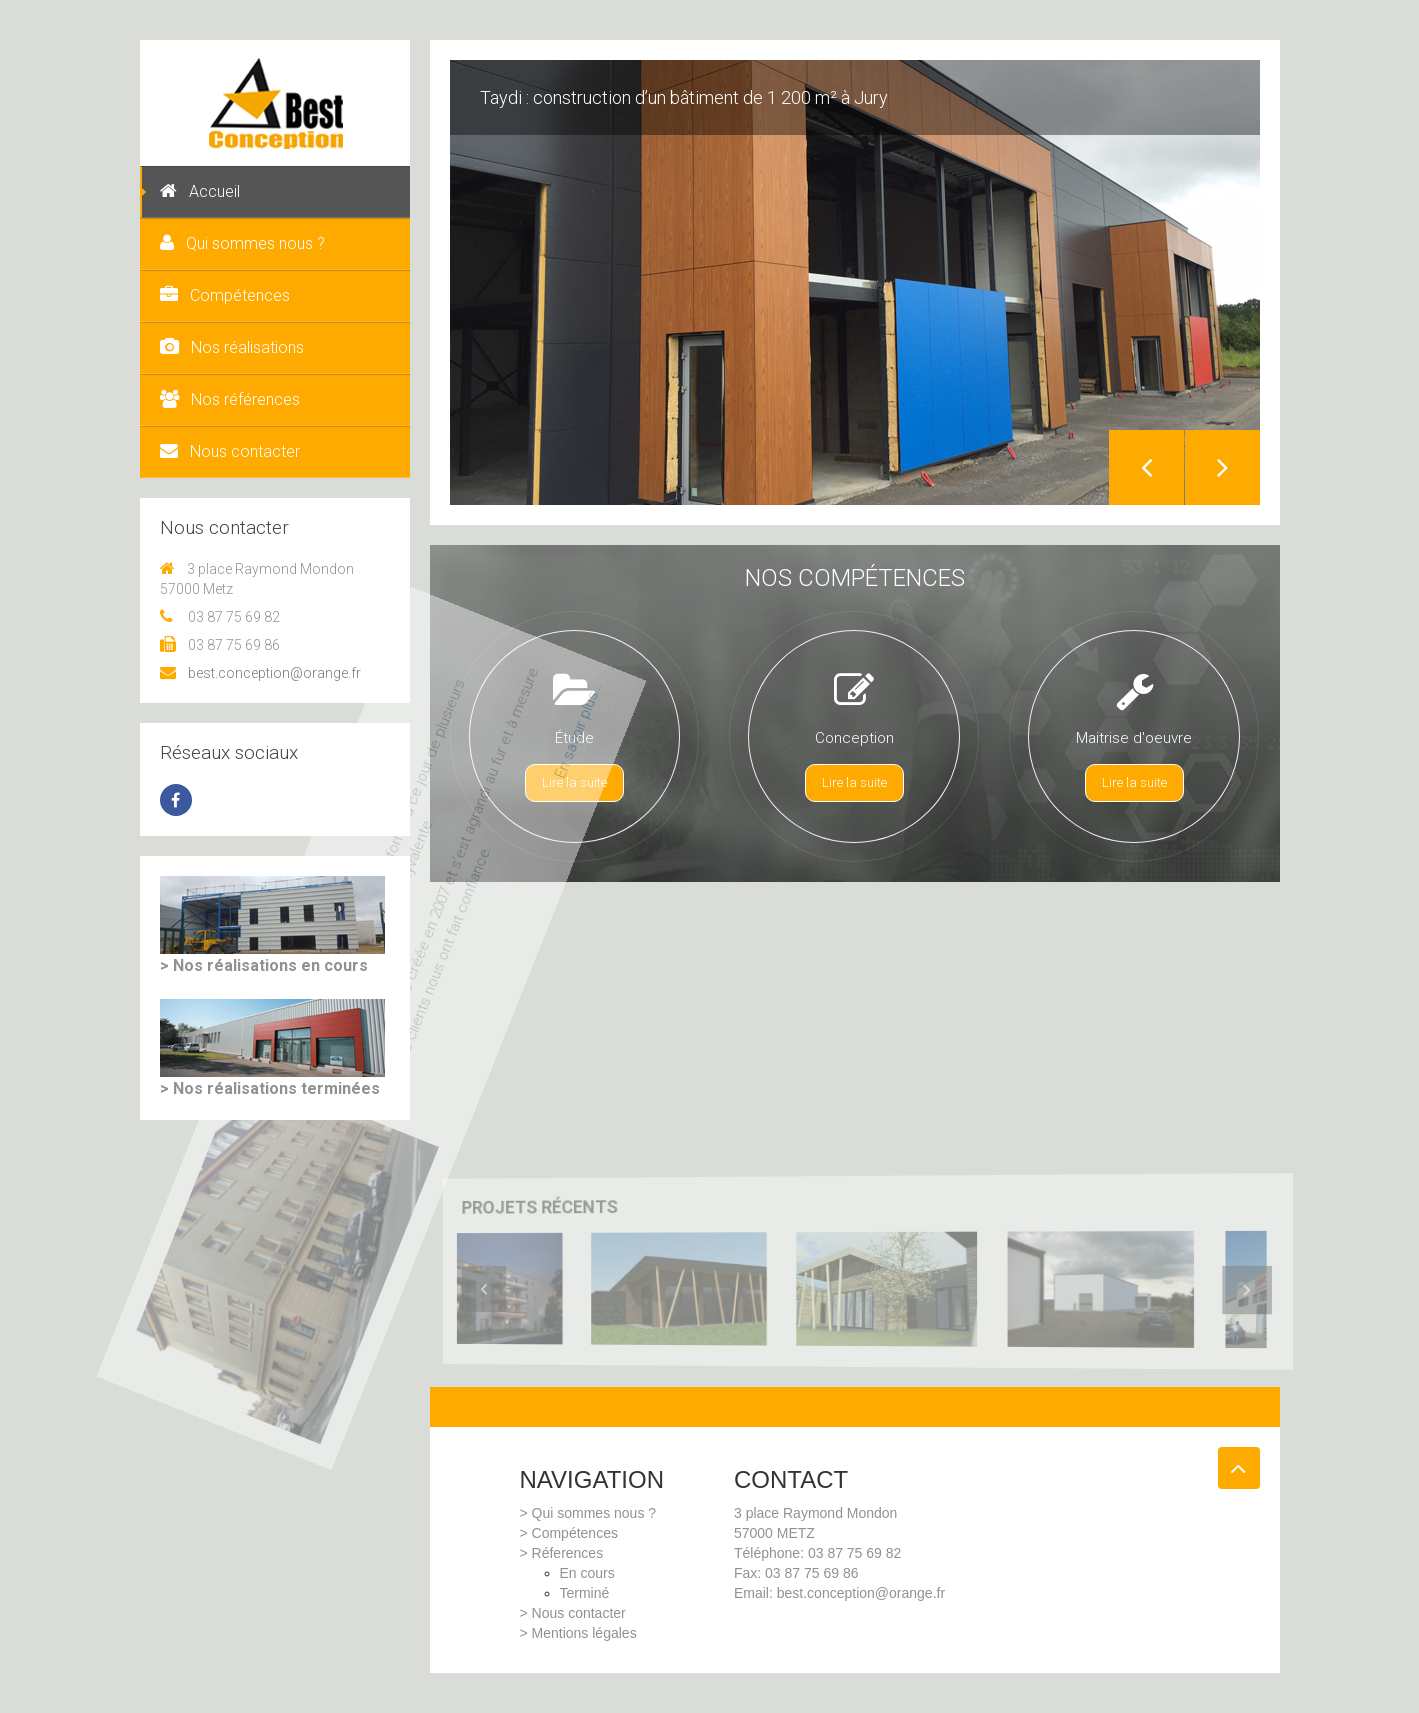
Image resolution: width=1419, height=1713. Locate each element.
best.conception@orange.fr (260, 672)
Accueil (200, 191)
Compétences (225, 295)
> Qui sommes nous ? (588, 1513)
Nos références (230, 399)
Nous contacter (230, 451)
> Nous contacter (573, 1613)
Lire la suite (574, 782)
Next (1222, 467)
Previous (1146, 467)
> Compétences (569, 1533)
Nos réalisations (232, 347)
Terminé (585, 1593)
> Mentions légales (578, 1633)
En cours (587, 1573)
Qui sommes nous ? (242, 243)
